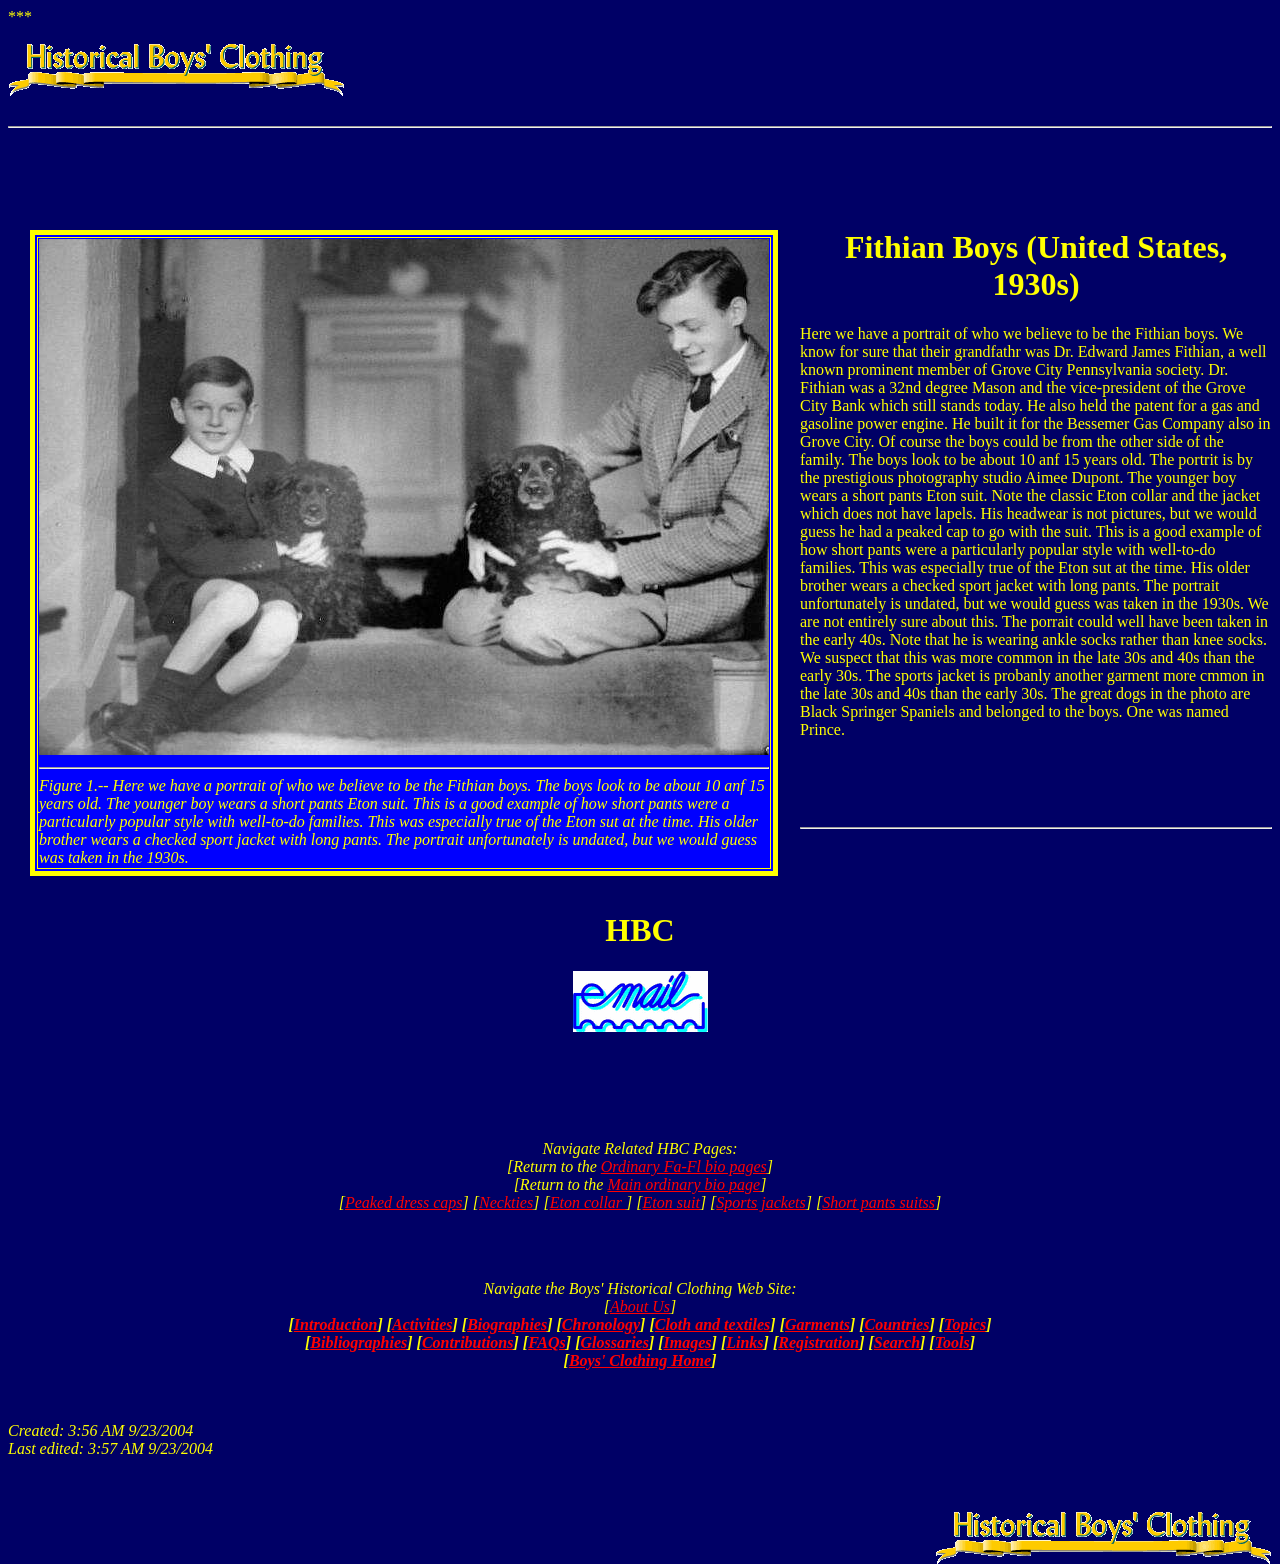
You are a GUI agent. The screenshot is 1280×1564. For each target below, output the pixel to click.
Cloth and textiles (713, 1324)
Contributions (468, 1342)
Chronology (601, 1324)
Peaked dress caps (404, 1202)
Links (744, 1342)
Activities (422, 1324)
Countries (897, 1324)
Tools (952, 1342)
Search (897, 1342)
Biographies (507, 1324)
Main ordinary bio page (683, 1184)
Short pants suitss (878, 1202)
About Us (640, 1306)
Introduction (336, 1324)
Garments (817, 1324)
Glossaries (614, 1342)
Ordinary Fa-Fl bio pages (684, 1166)
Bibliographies (358, 1342)
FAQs (547, 1342)
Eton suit (671, 1202)
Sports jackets (760, 1202)
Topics (965, 1324)
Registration (818, 1342)
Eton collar (588, 1202)
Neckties (506, 1202)
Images (688, 1342)
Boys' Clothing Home (640, 1360)
